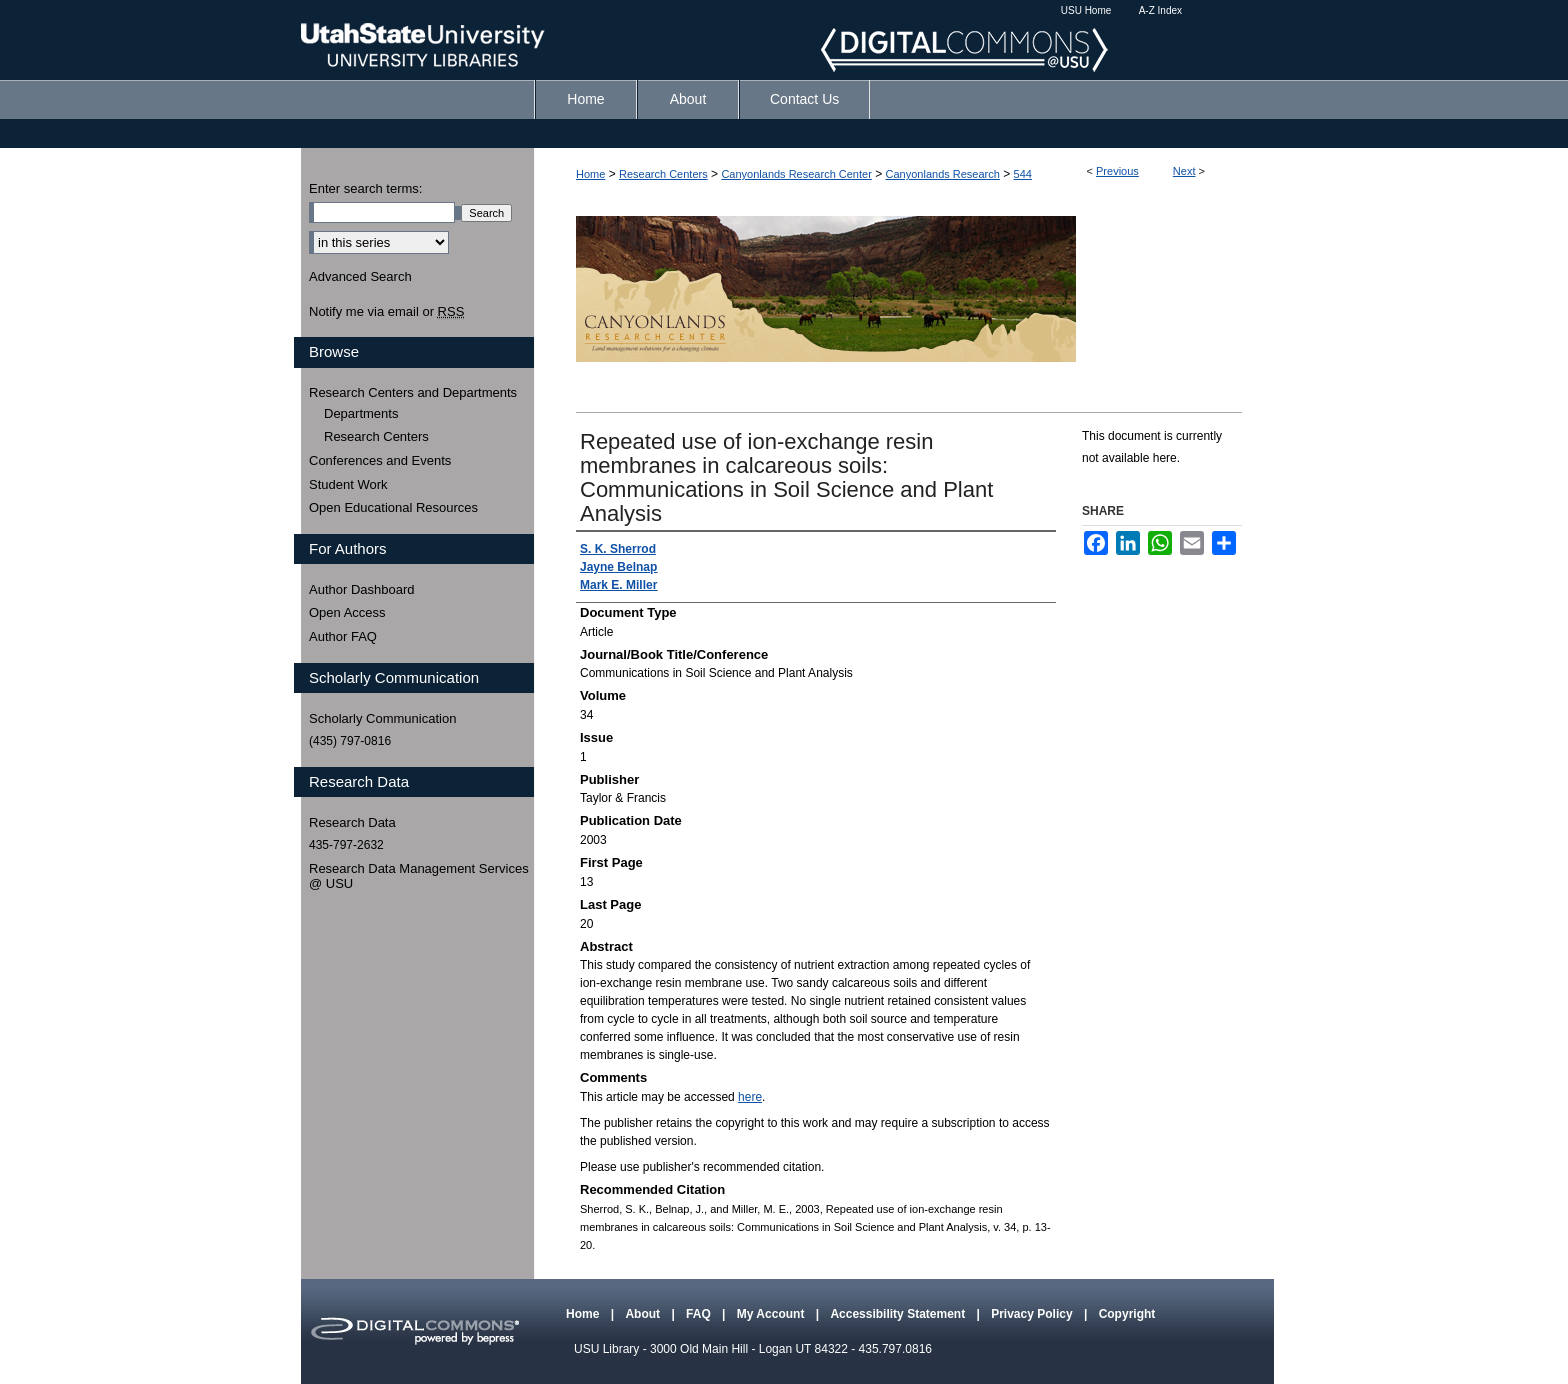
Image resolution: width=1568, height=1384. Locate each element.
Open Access (347, 612)
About (644, 1314)
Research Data (352, 822)
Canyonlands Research (943, 174)
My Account (772, 1314)
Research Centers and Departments (413, 392)
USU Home (1086, 10)
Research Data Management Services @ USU (419, 876)
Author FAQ (343, 636)
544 (1023, 174)
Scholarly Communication (382, 718)
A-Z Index (1160, 10)
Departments (361, 413)
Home (590, 174)
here (750, 1097)
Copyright (1127, 1314)
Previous (1117, 171)
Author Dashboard (362, 589)
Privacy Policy (1033, 1314)
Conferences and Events (380, 460)
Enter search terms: (365, 188)
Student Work (348, 484)
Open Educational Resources (393, 507)
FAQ (700, 1314)
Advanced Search (360, 276)
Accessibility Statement (899, 1314)
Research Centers (663, 174)
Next (1184, 171)
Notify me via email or (386, 312)
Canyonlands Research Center (796, 174)
